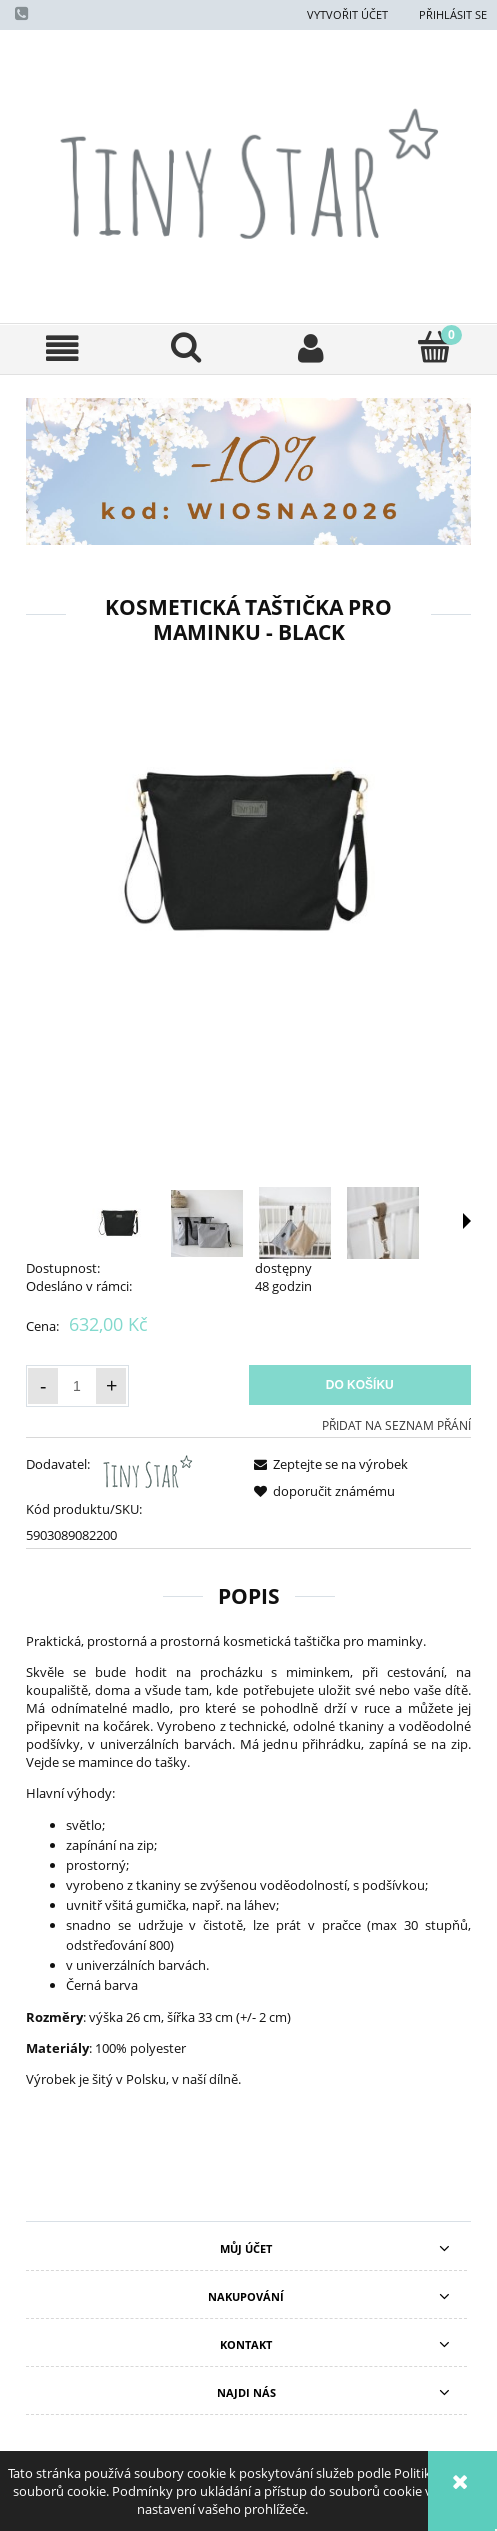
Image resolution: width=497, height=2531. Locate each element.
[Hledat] (186, 347)
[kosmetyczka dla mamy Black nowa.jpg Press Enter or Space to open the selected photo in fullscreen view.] (248, 851)
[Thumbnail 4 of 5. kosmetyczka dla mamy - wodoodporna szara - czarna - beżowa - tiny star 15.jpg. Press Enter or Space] (337, 1223)
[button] (62, 348)
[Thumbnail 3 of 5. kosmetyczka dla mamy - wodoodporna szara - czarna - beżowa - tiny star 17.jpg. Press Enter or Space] (249, 1223)
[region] (248, 471)
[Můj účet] (311, 348)
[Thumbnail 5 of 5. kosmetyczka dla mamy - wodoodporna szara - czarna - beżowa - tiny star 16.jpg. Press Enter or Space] (425, 1223)
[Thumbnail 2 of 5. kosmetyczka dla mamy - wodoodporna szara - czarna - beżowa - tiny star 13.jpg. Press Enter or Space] (161, 1224)
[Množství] (77, 1386)
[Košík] (435, 347)
